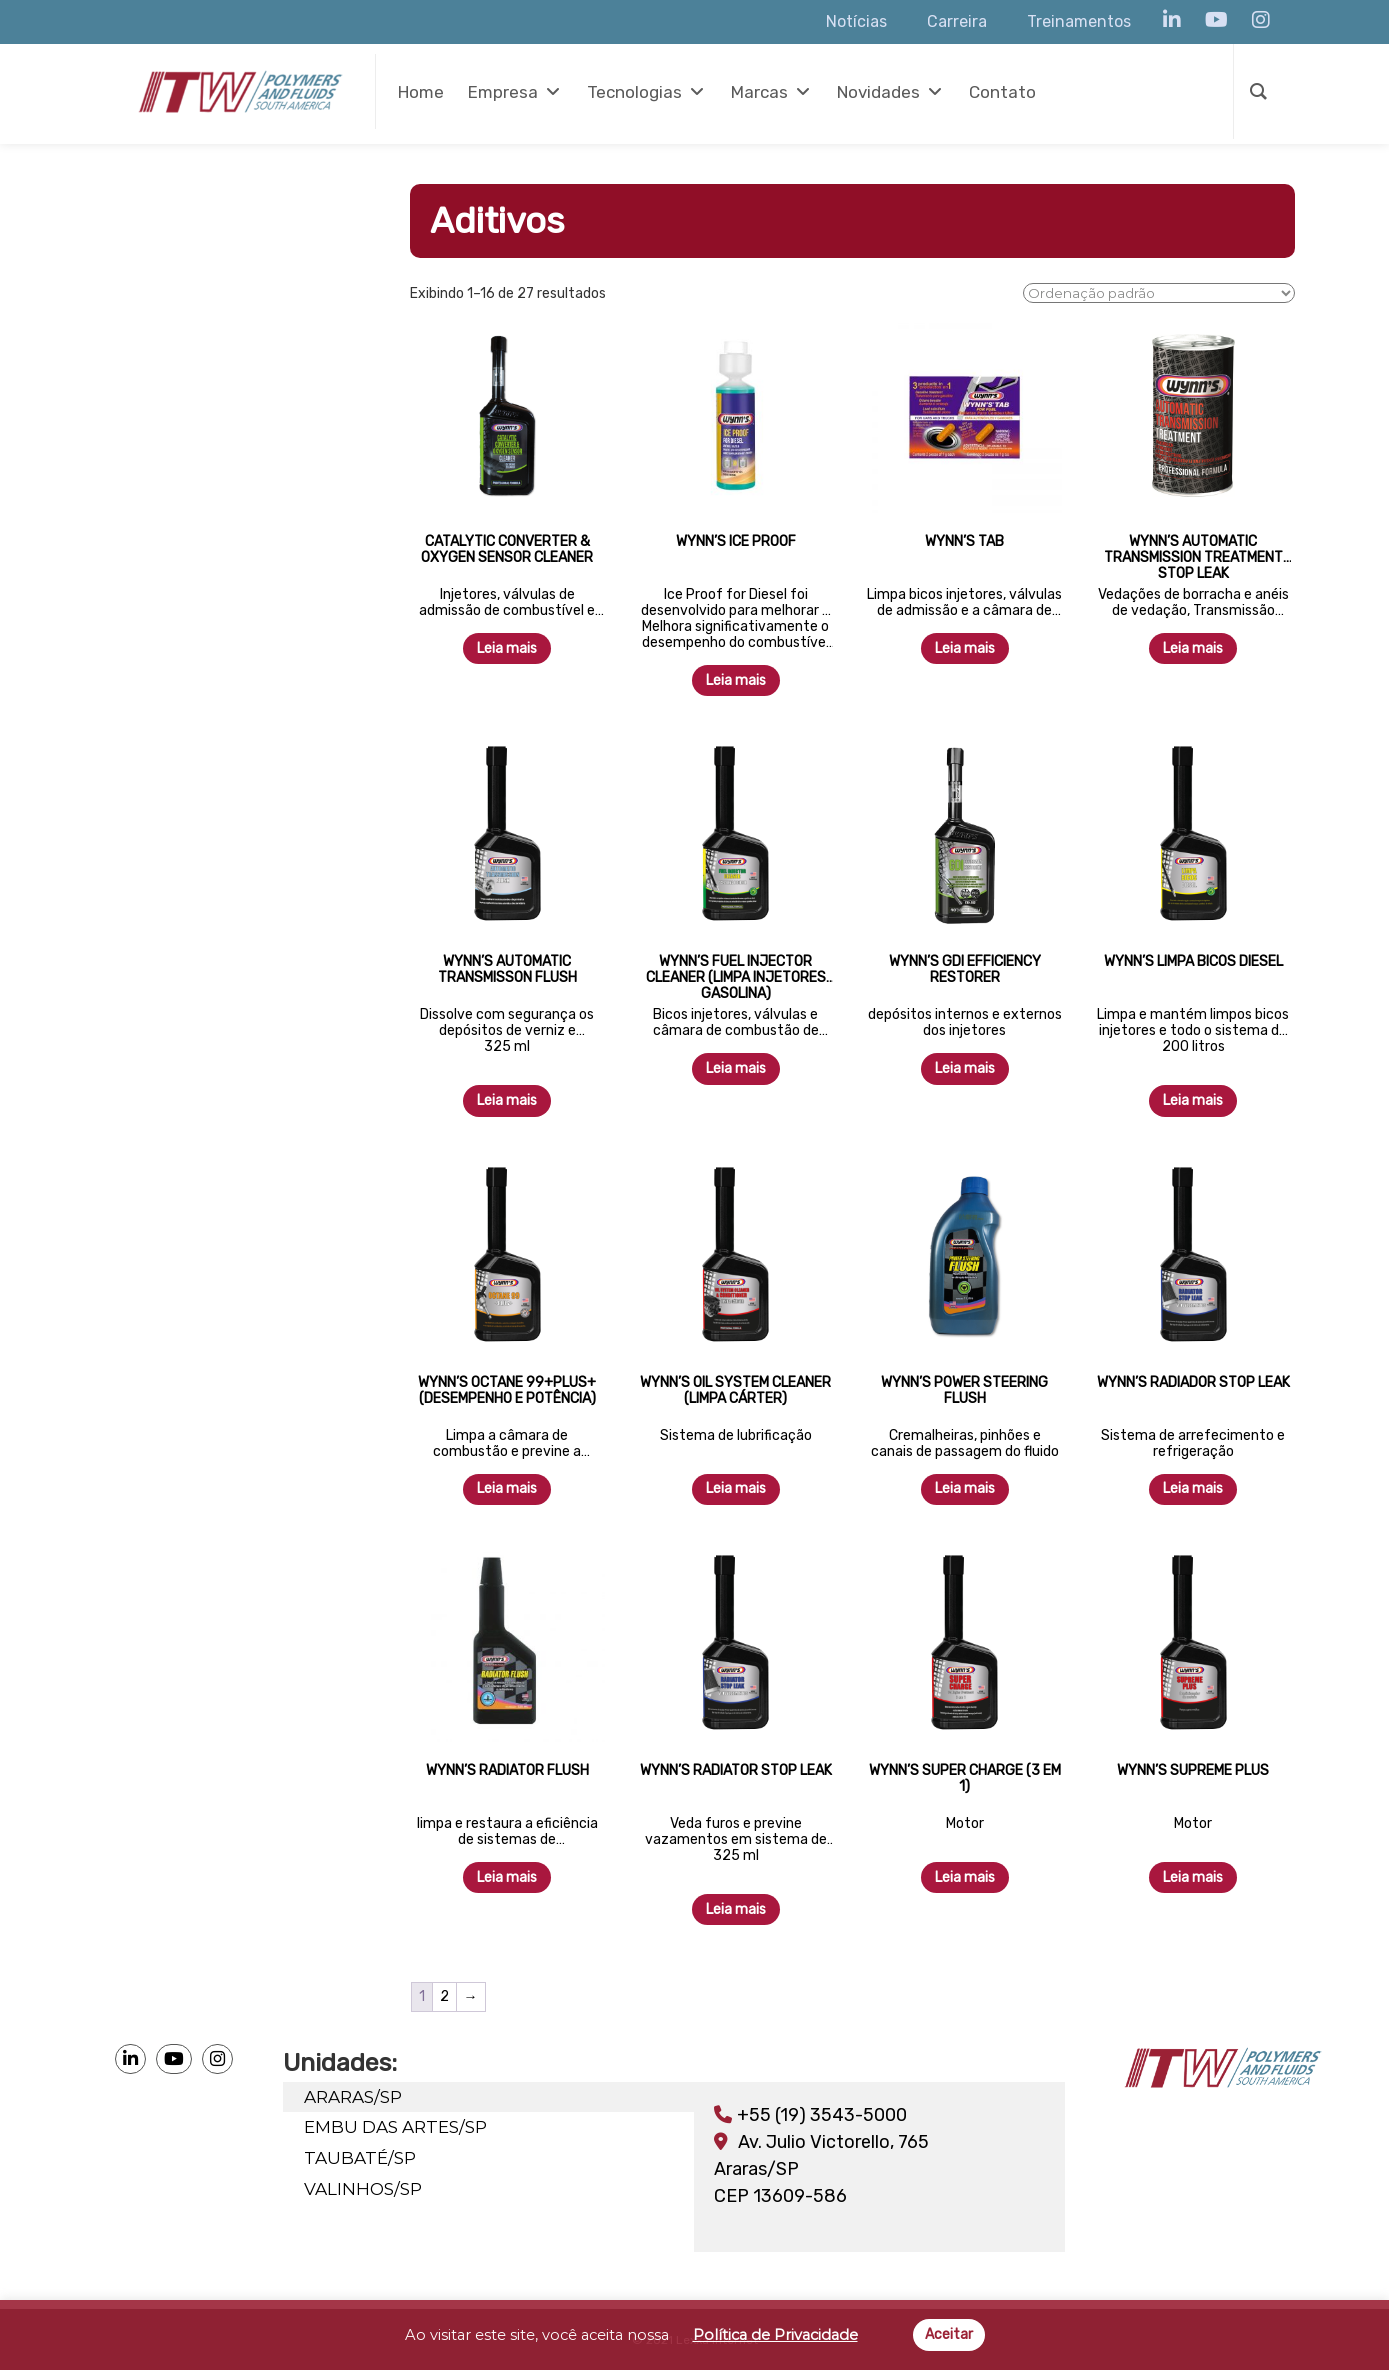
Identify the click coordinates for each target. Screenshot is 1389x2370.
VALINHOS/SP (367, 2182)
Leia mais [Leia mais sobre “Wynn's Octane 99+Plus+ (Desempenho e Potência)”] (507, 1488)
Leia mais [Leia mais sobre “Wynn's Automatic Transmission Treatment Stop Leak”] (1193, 648)
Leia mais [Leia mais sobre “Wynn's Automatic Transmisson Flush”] (507, 1100)
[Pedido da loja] (1159, 293)
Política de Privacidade (775, 2335)
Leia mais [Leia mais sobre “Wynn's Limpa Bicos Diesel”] (1193, 1100)
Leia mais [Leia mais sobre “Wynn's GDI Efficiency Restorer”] (965, 1068)
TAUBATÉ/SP (364, 2153)
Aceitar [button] (949, 2334)
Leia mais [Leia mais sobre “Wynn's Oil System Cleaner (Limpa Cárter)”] (736, 1488)
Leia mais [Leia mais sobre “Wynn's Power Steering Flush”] (965, 1488)
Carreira (957, 21)
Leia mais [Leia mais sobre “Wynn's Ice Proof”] (736, 680)
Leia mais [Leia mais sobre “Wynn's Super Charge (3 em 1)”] (965, 1877)
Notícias (856, 21)
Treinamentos (1079, 21)
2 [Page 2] (444, 1996)
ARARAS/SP (357, 2096)
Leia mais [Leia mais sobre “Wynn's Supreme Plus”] (1193, 1877)
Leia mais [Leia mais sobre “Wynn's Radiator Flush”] (507, 1877)
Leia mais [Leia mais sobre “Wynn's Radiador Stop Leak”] (1193, 1488)
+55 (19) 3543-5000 (810, 2115)
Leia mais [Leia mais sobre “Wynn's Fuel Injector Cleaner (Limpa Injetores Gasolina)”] (736, 1068)
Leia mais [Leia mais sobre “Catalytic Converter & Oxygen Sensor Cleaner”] (507, 648)
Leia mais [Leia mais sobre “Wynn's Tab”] (965, 648)
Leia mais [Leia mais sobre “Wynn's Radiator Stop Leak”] (736, 1909)
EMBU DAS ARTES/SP (399, 2124)
